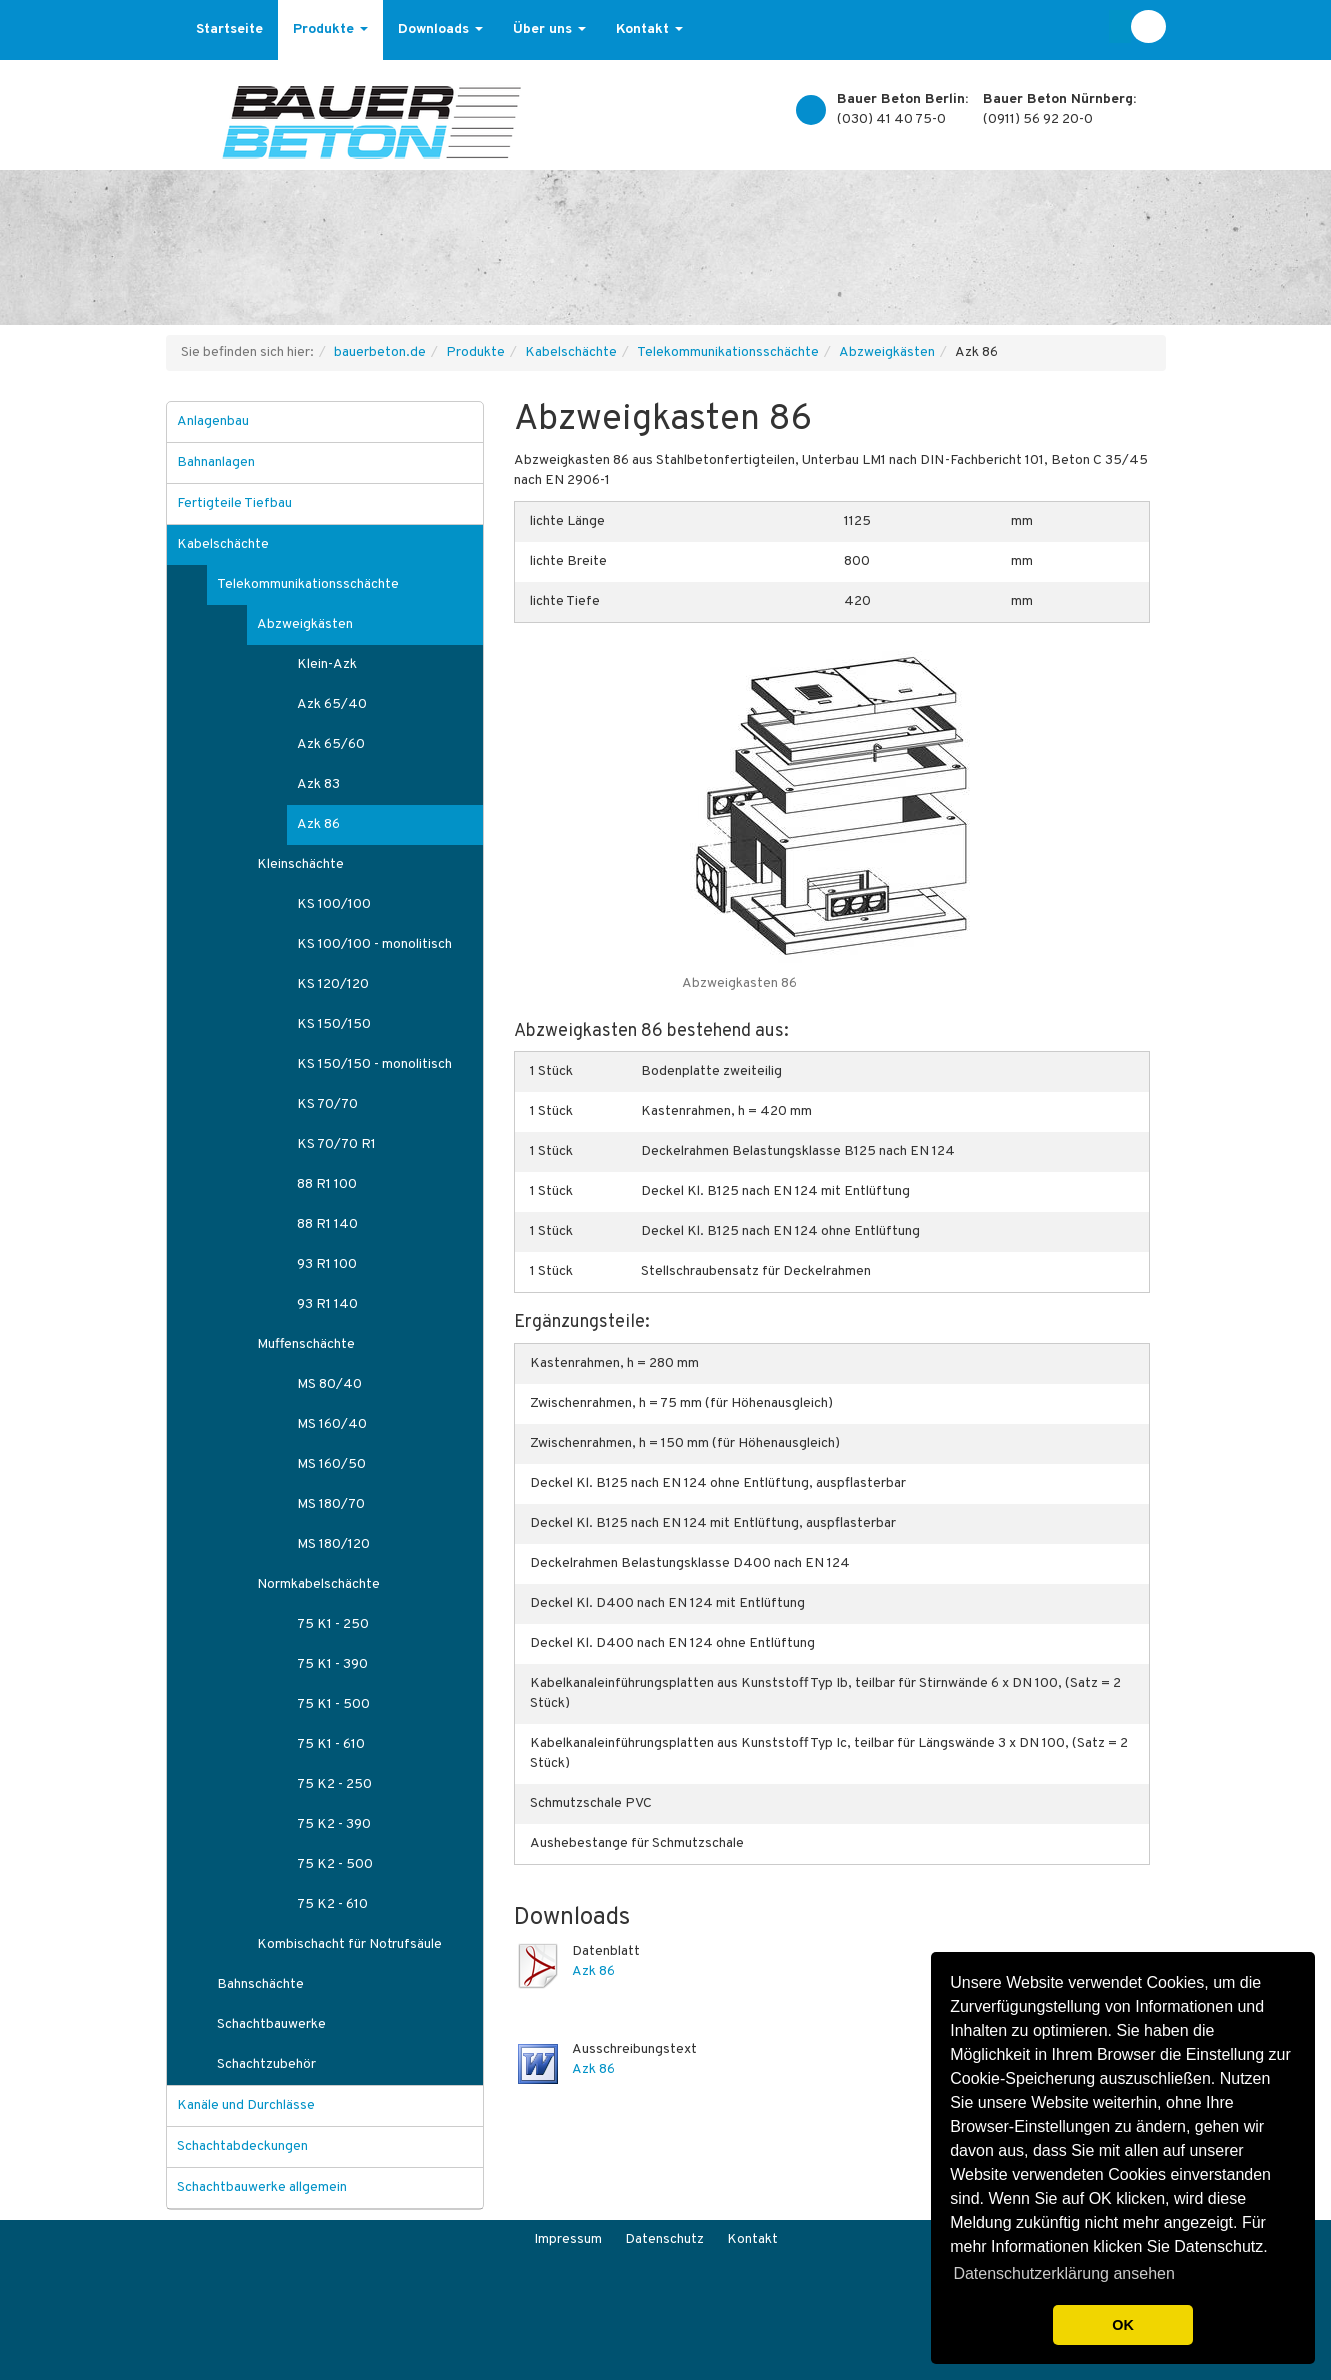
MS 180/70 (331, 1504)
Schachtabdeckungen (242, 2146)
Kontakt (649, 29)
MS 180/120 (333, 1544)
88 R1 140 (327, 1224)
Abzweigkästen (887, 352)
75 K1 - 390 (332, 1664)
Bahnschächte (260, 1984)
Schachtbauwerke (271, 2024)
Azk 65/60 (331, 744)
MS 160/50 (331, 1464)
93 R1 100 (327, 1264)
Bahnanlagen (216, 462)
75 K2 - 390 (334, 1824)
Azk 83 (318, 784)
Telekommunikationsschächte (728, 352)
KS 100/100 (334, 904)
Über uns (549, 29)
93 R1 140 (327, 1304)
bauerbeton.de (380, 352)
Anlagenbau (213, 421)
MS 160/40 (332, 1424)
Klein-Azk (327, 664)
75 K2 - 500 (335, 1864)
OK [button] (1123, 2325)
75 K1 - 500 (333, 1704)
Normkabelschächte (318, 1584)
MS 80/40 (329, 1384)
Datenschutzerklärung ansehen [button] (1063, 2273)
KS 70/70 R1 (336, 1144)
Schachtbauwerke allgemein (262, 2187)
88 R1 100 (327, 1184)
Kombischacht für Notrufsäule (349, 1944)
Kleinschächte (300, 864)
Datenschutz (664, 2239)
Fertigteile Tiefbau (234, 503)
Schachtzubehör (266, 2064)
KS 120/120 (333, 984)
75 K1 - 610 (331, 1744)
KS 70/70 (327, 1104)
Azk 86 (593, 1971)
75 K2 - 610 (332, 1904)
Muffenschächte (306, 1344)
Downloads (440, 29)
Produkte (330, 29)
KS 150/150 (334, 1024)
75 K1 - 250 (333, 1624)
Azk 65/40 (332, 704)
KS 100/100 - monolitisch (374, 944)
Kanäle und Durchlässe (246, 2105)
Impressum (568, 2239)
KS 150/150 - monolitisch (374, 1064)
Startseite (229, 29)
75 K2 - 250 (334, 1784)
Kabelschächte (571, 352)
